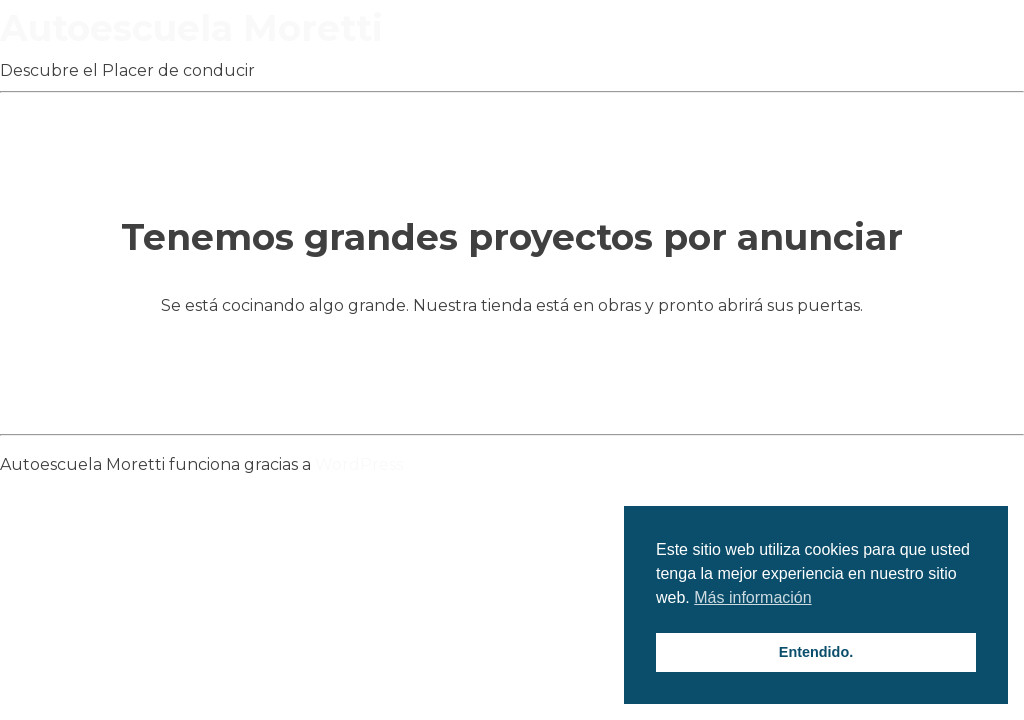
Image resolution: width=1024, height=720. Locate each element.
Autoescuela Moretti (191, 28)
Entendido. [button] (816, 652)
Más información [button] (752, 597)
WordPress (359, 464)
